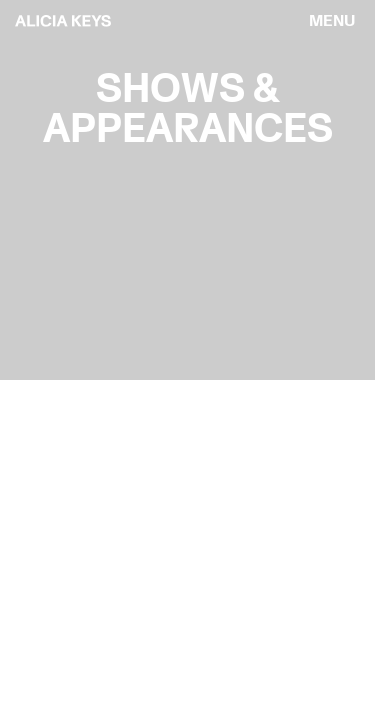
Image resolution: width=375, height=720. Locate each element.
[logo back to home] (63, 21)
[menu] (332, 21)
